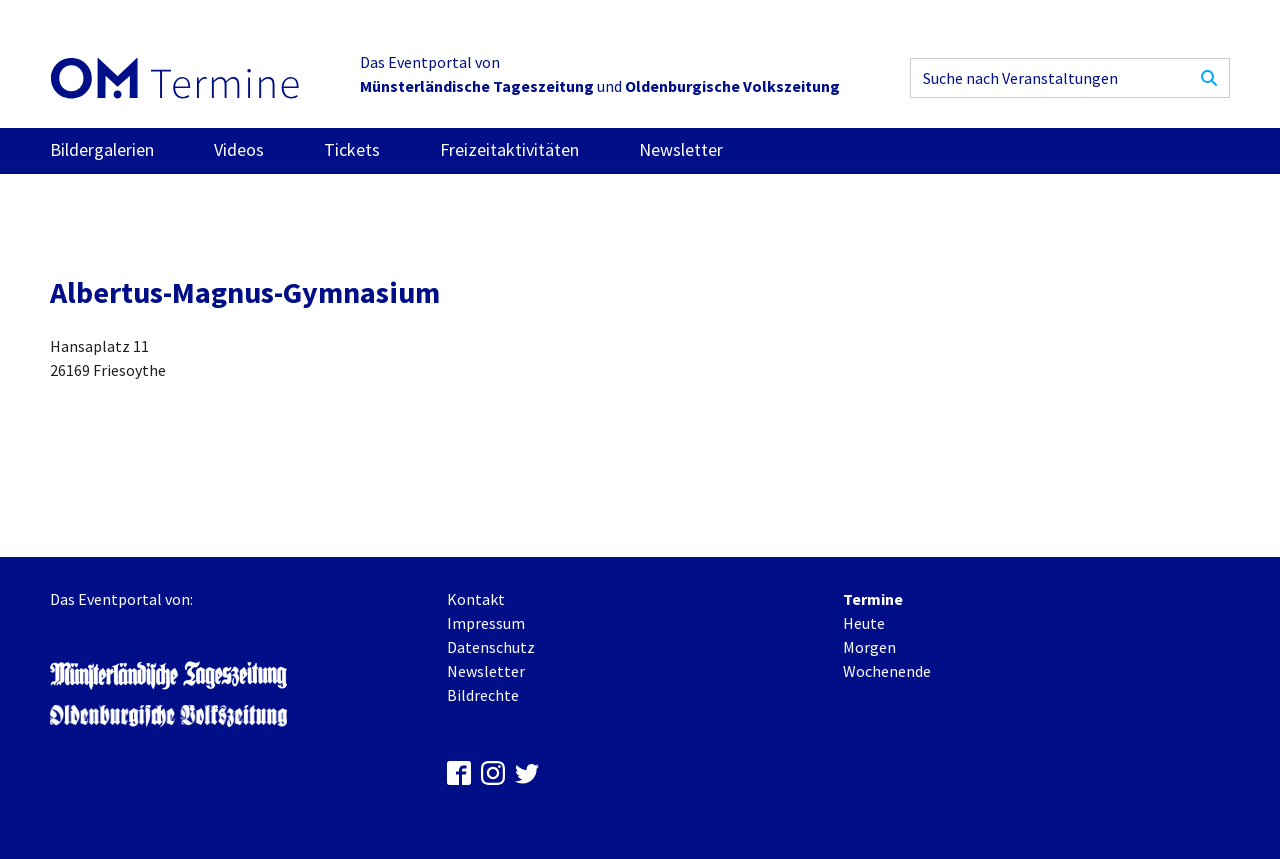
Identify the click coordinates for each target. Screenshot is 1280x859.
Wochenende (887, 671)
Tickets (352, 149)
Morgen (869, 647)
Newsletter (681, 149)
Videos (239, 149)
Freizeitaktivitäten (509, 149)
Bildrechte (483, 695)
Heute (864, 623)
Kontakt (476, 599)
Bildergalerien (102, 149)
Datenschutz (491, 647)
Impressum (486, 623)
